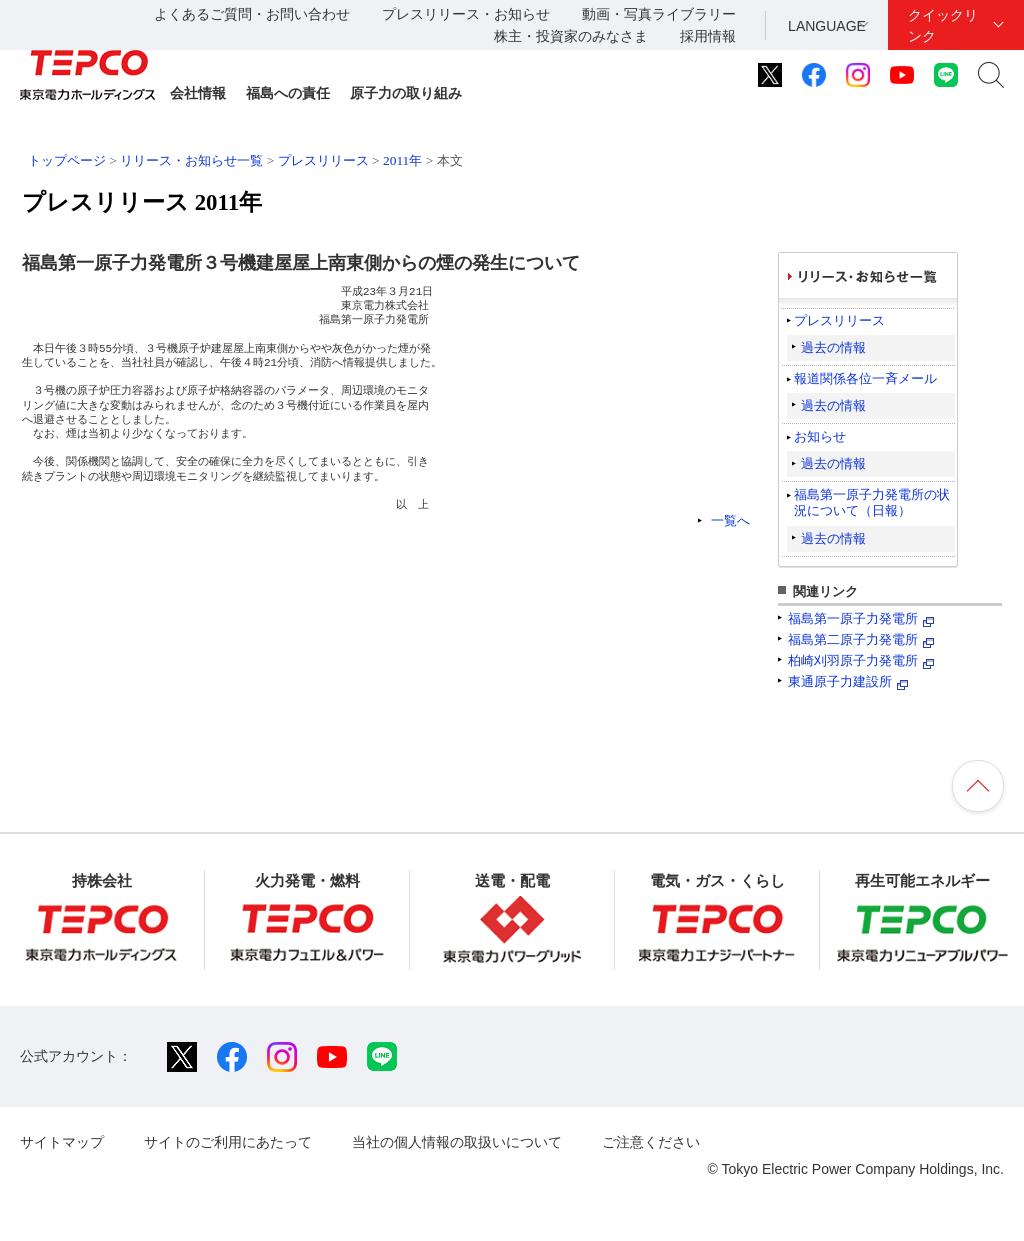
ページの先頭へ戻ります (978, 786)
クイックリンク (943, 25)
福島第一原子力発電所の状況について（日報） (872, 502)
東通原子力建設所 (840, 681)
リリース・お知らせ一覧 (191, 160)
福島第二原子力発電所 (853, 639)
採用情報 (708, 36)
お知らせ (820, 436)
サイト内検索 (991, 75)
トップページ (67, 160)
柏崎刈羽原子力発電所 (853, 660)
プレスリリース (323, 160)
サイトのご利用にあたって (228, 1142)
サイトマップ (62, 1142)
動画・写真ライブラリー (659, 14)
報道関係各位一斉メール (865, 378)
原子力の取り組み (406, 93)
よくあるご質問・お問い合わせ (252, 14)
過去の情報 (833, 347)
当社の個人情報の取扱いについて (457, 1142)
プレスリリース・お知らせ (466, 14)
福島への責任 (288, 93)
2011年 (402, 160)
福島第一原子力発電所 (853, 618)
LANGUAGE (827, 26)
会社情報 (198, 93)
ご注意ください (651, 1142)
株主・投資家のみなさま (571, 36)
